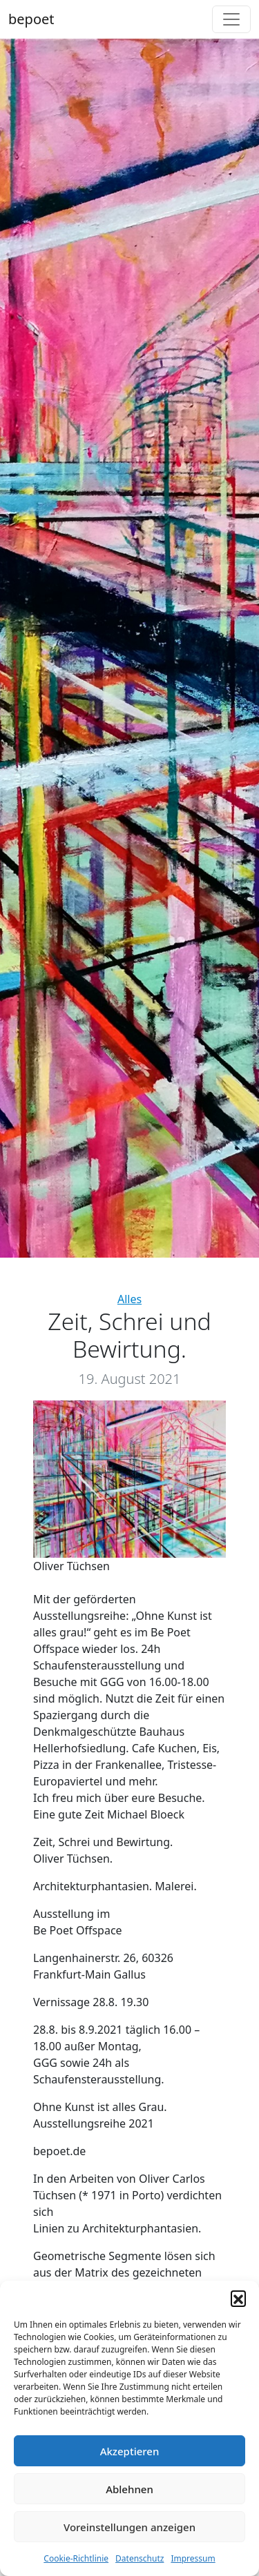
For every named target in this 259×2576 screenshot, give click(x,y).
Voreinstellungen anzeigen (129, 2527)
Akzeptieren (130, 2451)
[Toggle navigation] (231, 19)
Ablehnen (129, 2489)
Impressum (193, 2558)
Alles (129, 1299)
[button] (238, 2298)
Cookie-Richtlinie (76, 2558)
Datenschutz (139, 2558)
